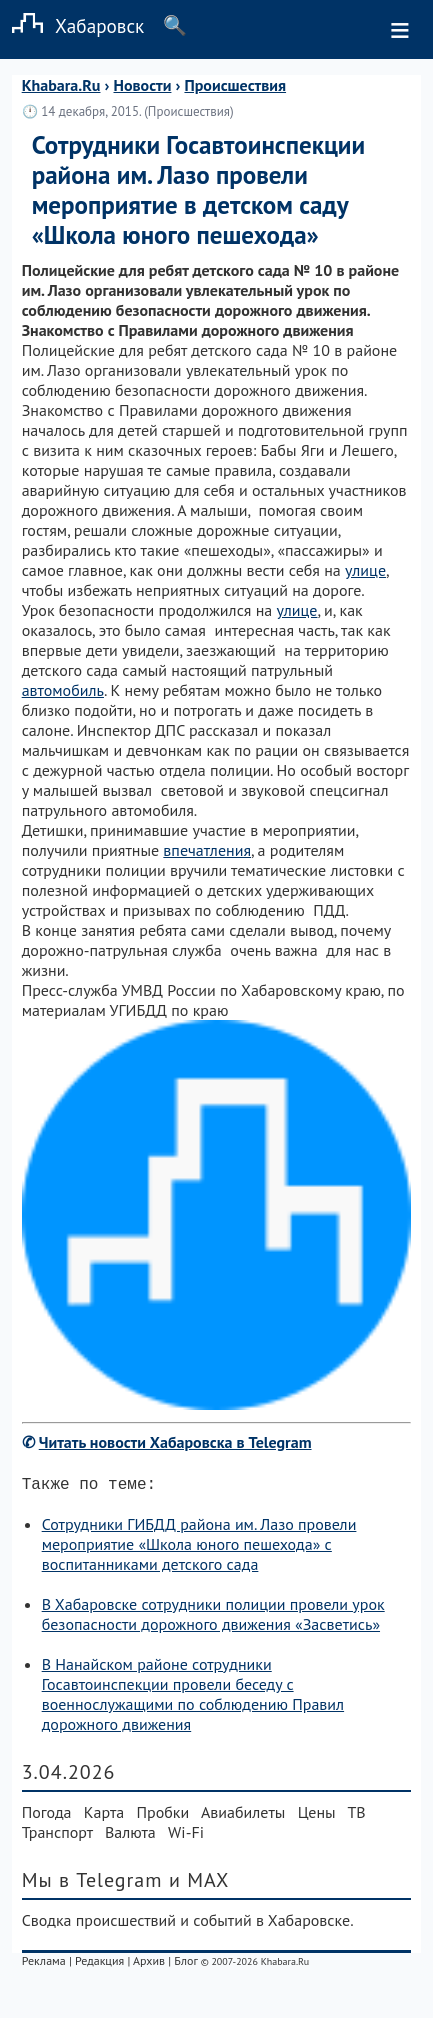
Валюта (130, 1836)
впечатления (207, 850)
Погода (47, 1816)
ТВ (356, 1816)
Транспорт (57, 1836)
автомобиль (63, 690)
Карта (104, 1816)
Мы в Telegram (92, 1884)
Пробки (162, 1816)
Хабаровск (72, 25)
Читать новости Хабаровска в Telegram (175, 1442)
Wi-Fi (186, 1836)
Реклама (44, 1964)
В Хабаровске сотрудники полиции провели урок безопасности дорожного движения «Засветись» (213, 1618)
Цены (317, 1816)
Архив (149, 1964)
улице (365, 570)
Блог (185, 1964)
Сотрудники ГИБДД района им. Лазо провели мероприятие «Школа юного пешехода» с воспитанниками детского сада (199, 1548)
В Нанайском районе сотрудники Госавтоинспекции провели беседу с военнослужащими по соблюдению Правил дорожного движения (193, 1698)
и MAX (199, 1884)
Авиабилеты (243, 1816)
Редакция (99, 1964)
